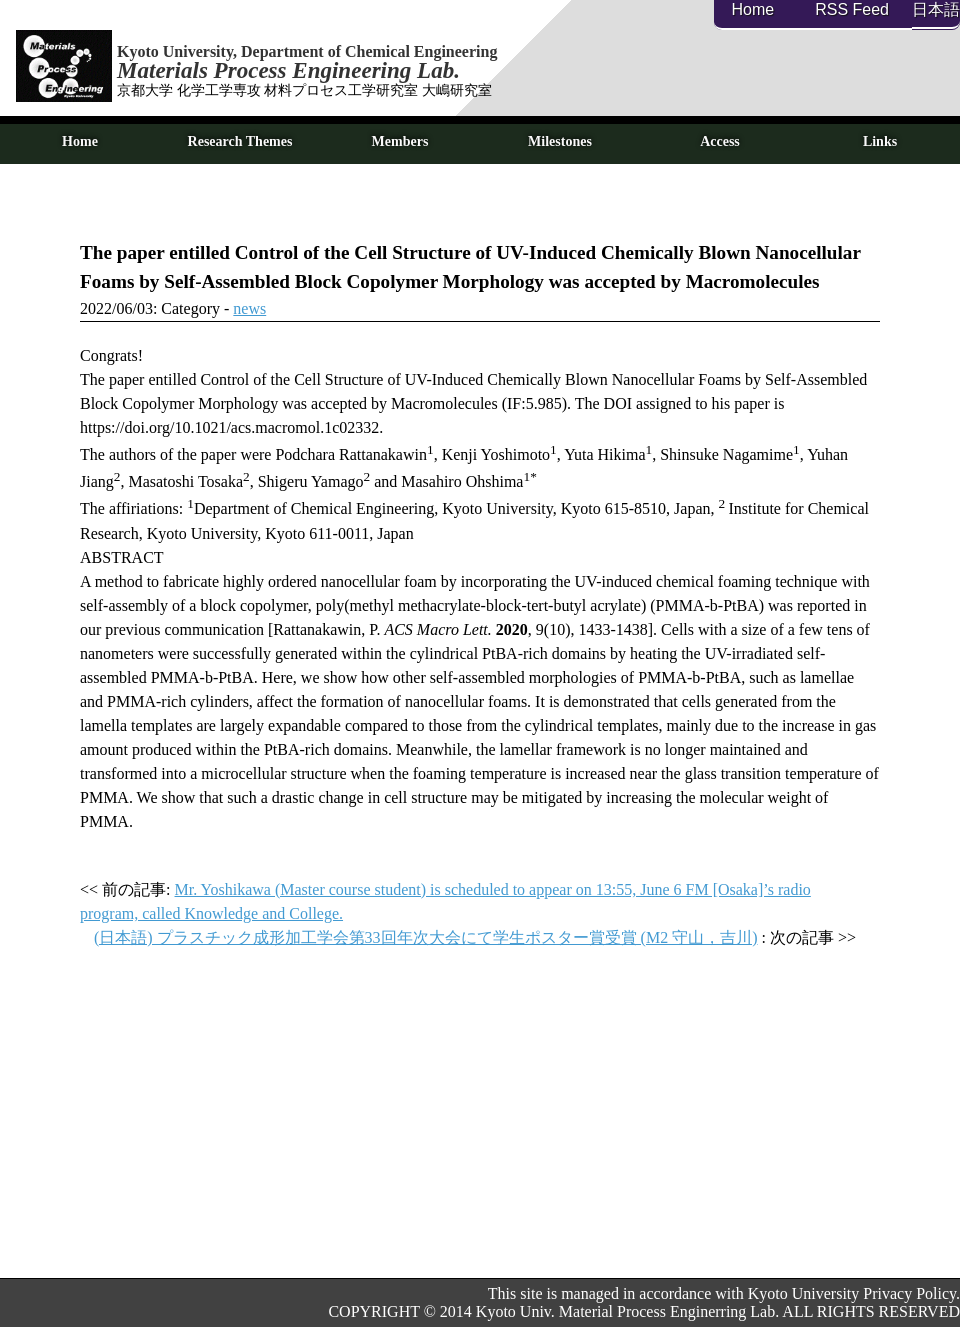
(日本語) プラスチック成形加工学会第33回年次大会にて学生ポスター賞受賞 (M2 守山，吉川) (426, 937)
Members (400, 141)
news (249, 308)
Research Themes (240, 141)
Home (753, 9)
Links (880, 141)
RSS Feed (852, 9)
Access (720, 141)
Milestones (560, 141)
